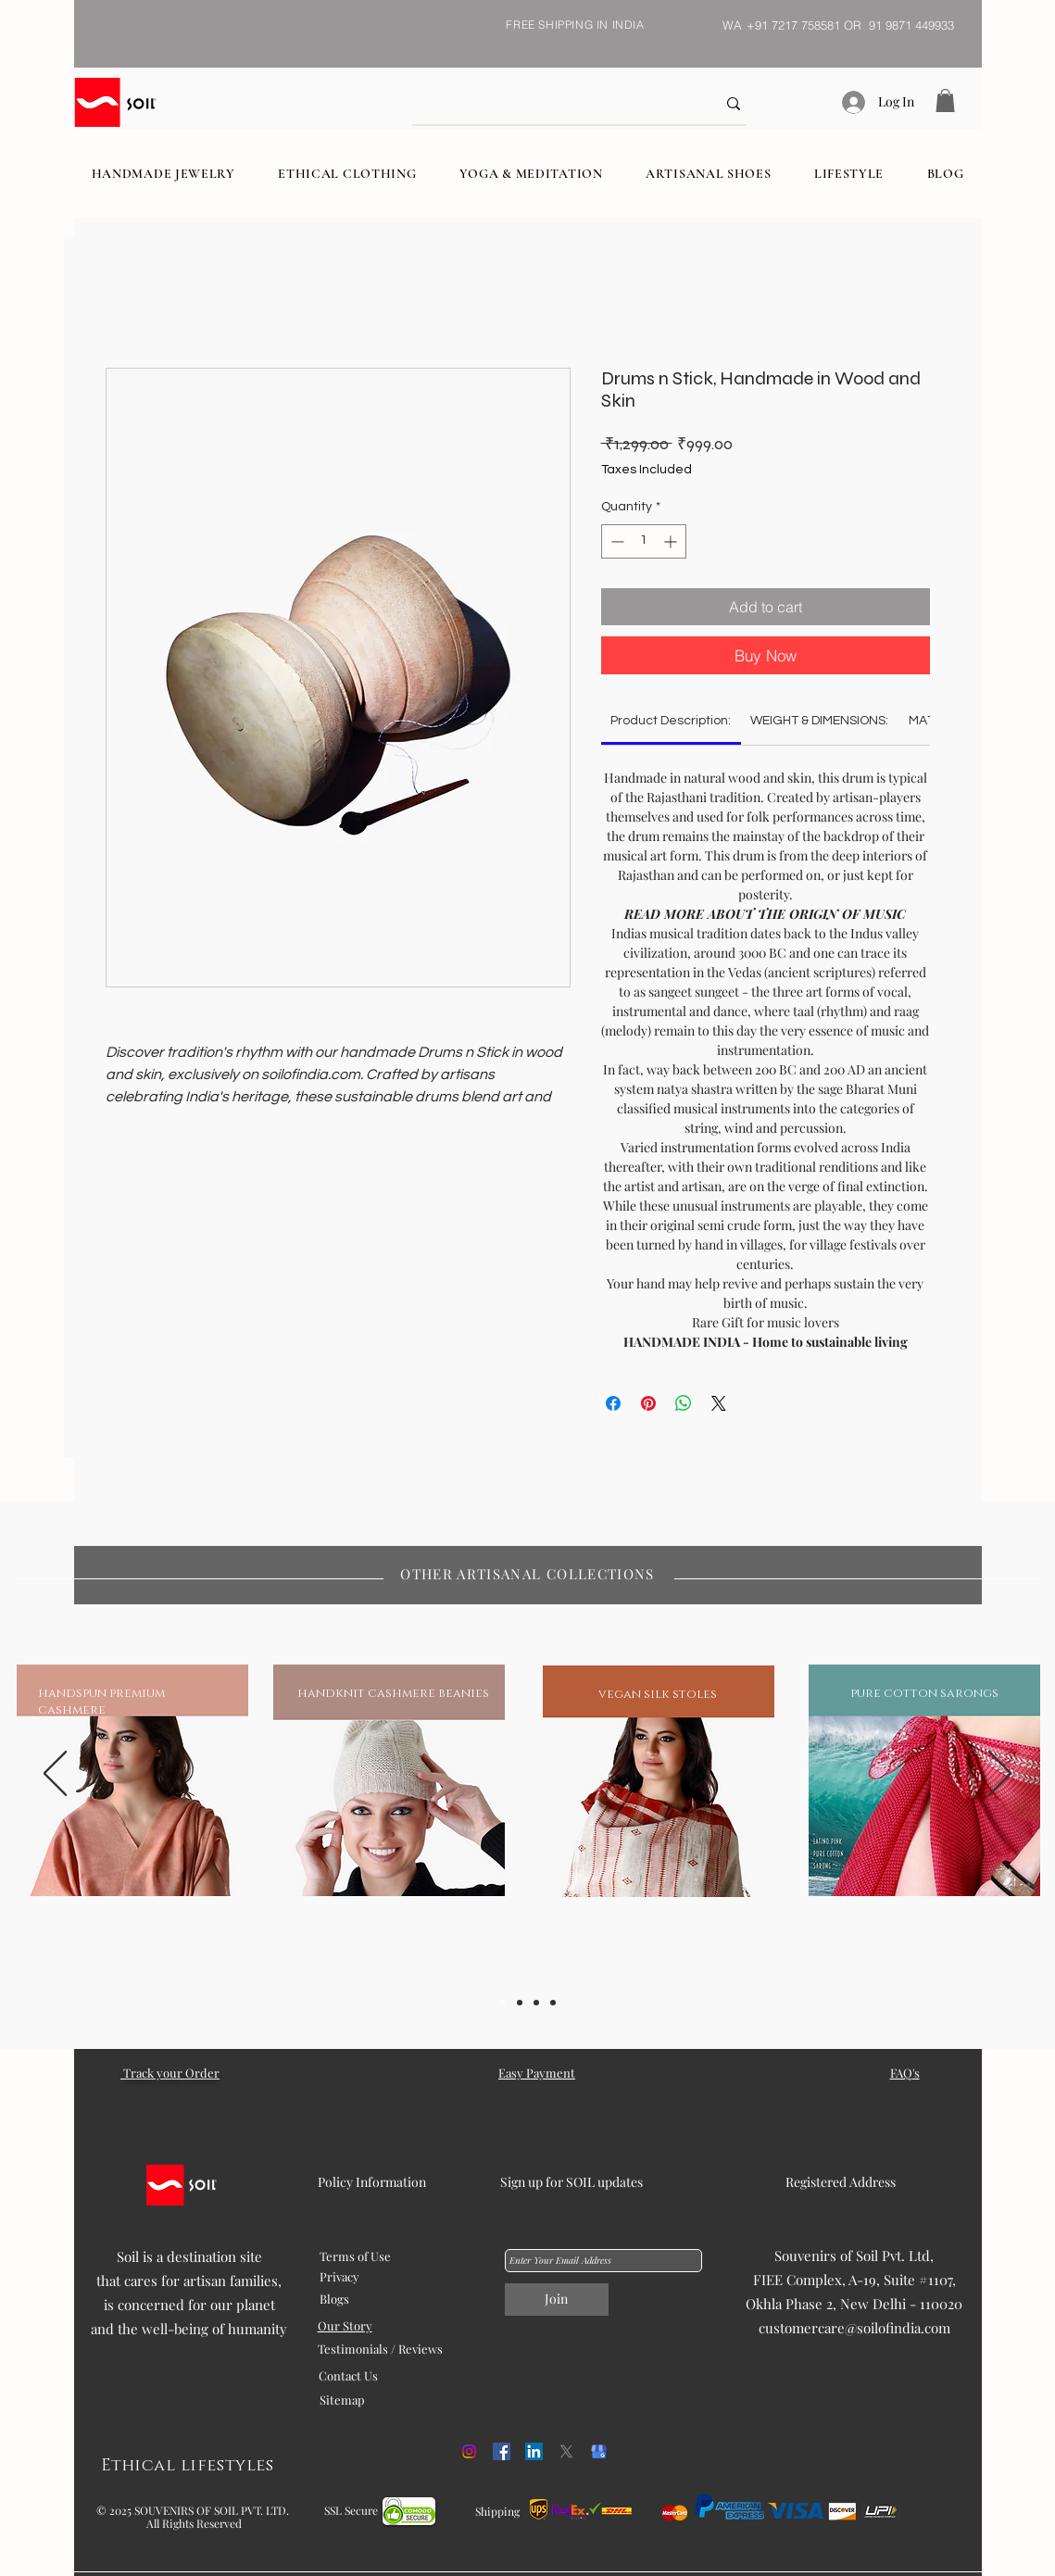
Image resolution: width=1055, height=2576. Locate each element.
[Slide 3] (536, 2002)
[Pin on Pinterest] (648, 1403)
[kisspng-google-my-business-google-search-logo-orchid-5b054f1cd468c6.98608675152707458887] (599, 2451)
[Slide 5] (553, 2002)
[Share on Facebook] (613, 1403)
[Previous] (55, 1775)
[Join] (557, 2299)
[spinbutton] (643, 541)
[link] (670, 720)
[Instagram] (469, 2451)
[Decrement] (615, 541)
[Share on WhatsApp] (683, 1403)
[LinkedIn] (534, 2451)
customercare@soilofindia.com (854, 2327)
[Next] (999, 1775)
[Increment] (672, 541)
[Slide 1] (503, 2002)
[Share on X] (719, 1403)
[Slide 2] (519, 2002)
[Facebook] (501, 2451)
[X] (566, 2451)
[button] (945, 100)
